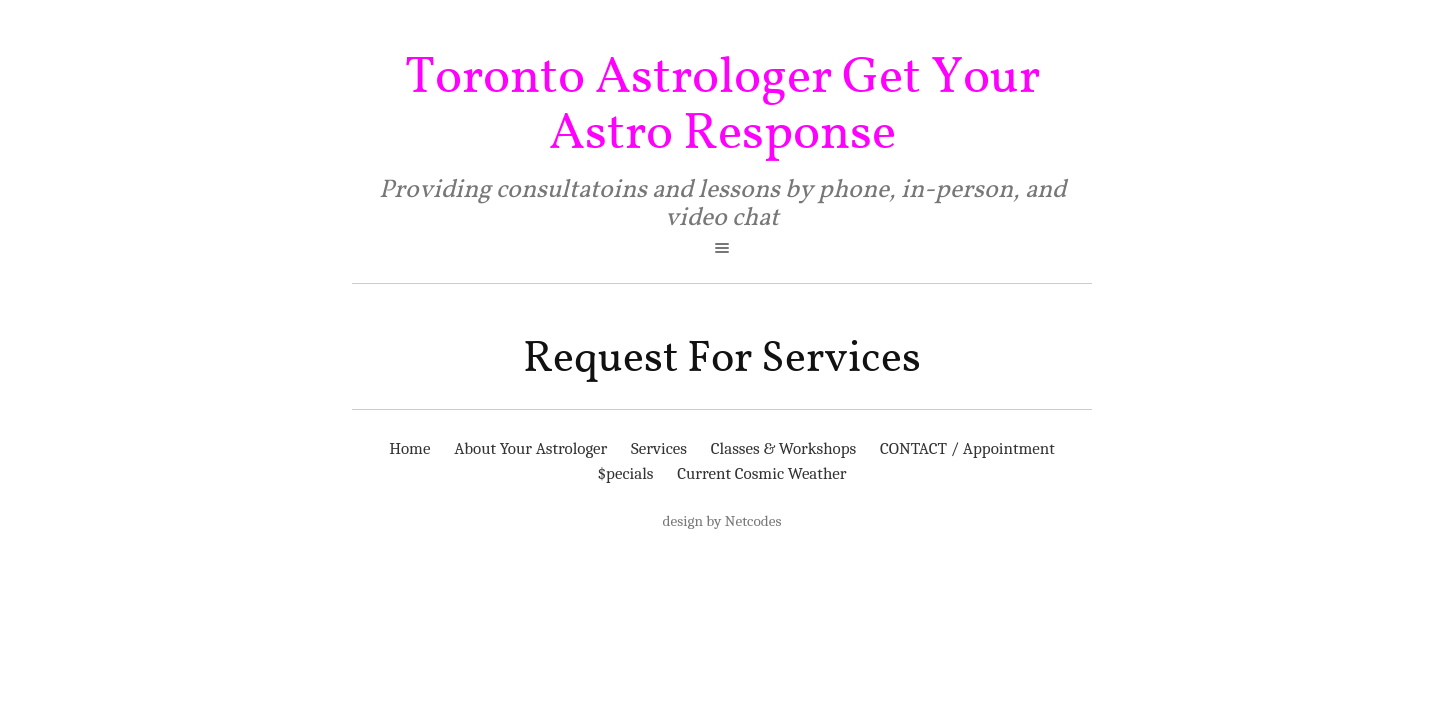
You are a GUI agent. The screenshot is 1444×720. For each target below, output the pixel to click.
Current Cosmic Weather (761, 473)
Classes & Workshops (784, 448)
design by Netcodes (722, 521)
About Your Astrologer (530, 448)
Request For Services (722, 359)
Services (659, 448)
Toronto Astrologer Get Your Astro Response (722, 106)
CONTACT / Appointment (967, 448)
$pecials (625, 473)
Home (409, 448)
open (722, 248)
